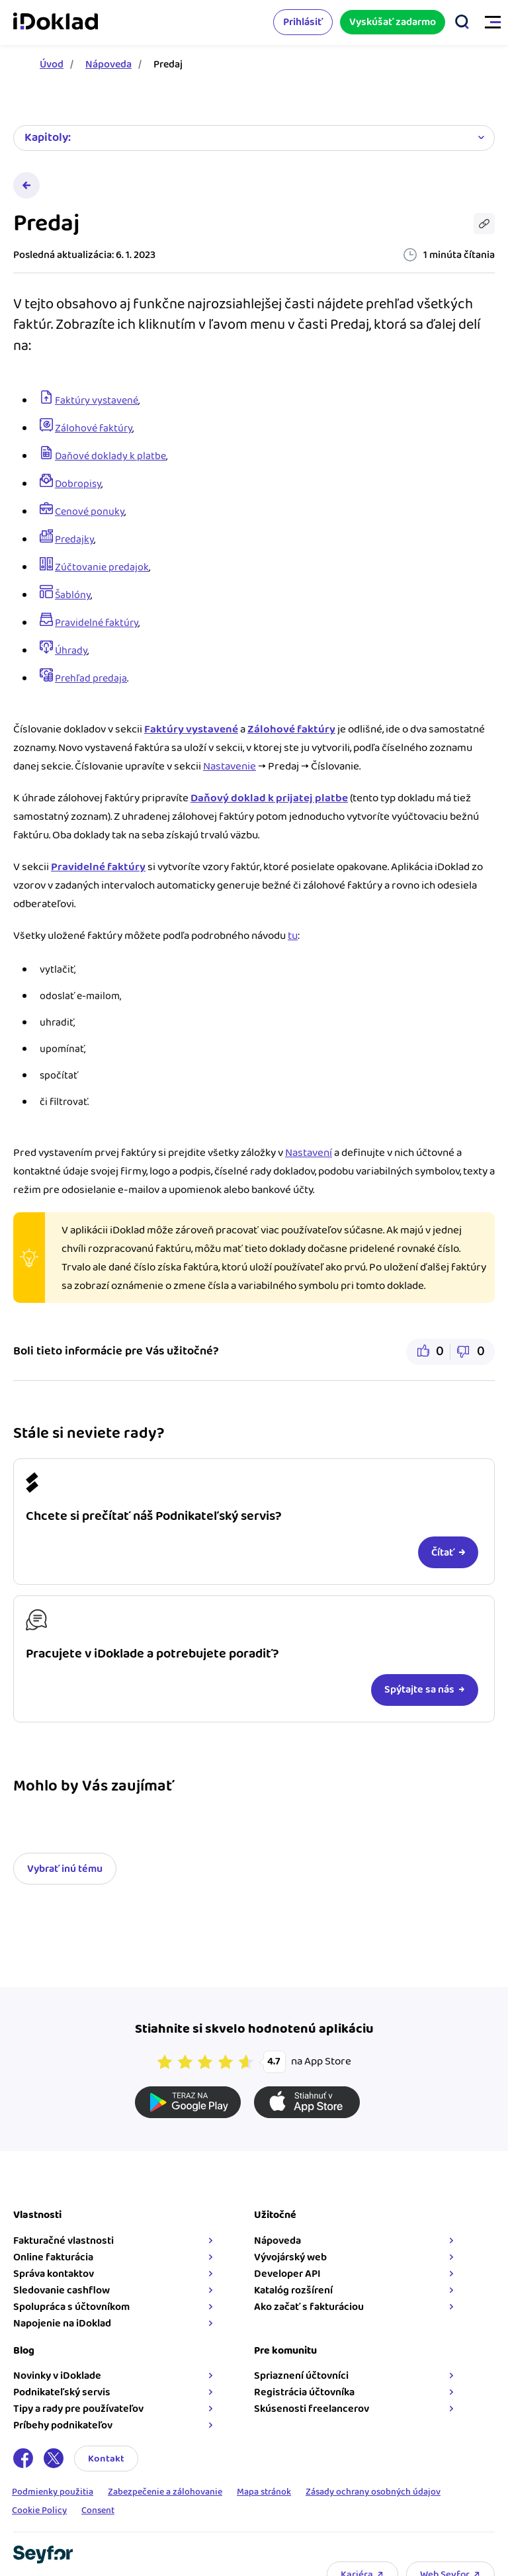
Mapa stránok (264, 2492)
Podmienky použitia (52, 2492)
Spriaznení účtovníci (301, 2376)
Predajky (74, 539)
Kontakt (106, 2458)
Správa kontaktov (53, 2274)
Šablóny (73, 595)
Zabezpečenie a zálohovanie (165, 2492)
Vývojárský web (290, 2257)
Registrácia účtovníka (304, 2392)
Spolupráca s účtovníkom (71, 2307)
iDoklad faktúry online (55, 22)
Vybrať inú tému (65, 1869)
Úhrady (71, 651)
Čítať (442, 1552)
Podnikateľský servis (61, 2392)
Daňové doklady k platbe (110, 456)
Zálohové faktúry (93, 428)
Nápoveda (108, 64)
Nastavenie (229, 766)
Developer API (287, 2274)
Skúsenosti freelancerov (311, 2409)
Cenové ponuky (89, 512)
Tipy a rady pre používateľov (78, 2409)
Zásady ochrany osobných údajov (373, 2492)
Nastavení (308, 1152)
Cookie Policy (39, 2511)
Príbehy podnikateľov (62, 2425)
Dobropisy (78, 484)
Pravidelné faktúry (96, 623)
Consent (97, 2511)
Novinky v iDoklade (57, 2376)
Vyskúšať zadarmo (392, 22)
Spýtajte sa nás (419, 1689)
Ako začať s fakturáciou (309, 2307)
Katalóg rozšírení (293, 2290)
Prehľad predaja (91, 678)
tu (293, 935)
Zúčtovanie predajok (102, 567)
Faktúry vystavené (96, 400)
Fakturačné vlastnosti (63, 2241)
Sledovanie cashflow (61, 2290)
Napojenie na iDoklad (62, 2323)
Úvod (52, 64)
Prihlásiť (303, 22)
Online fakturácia (53, 2257)
